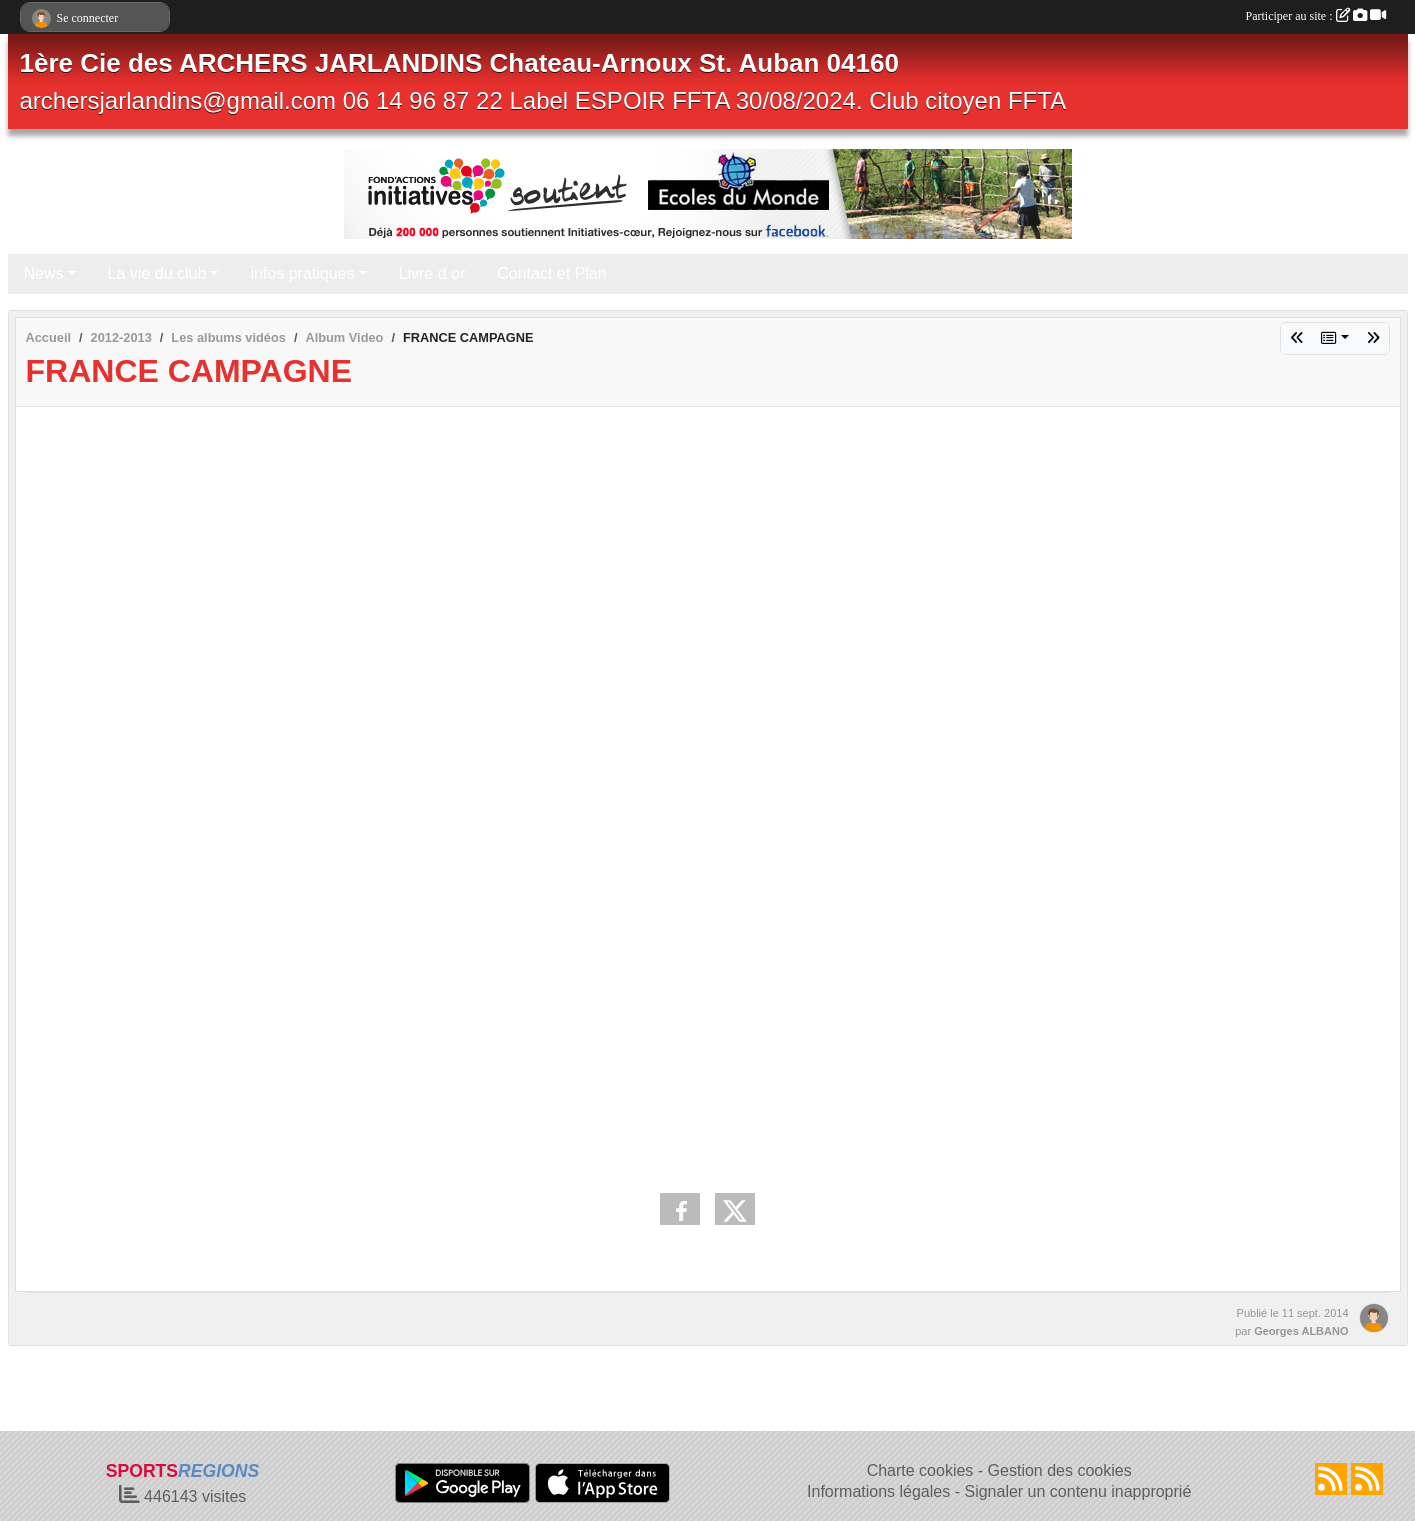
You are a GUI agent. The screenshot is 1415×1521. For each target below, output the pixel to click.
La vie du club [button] (157, 273)
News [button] (44, 273)
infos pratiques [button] (302, 273)
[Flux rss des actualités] (1331, 1479)
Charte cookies (920, 1470)
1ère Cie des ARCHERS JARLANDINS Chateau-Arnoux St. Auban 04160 (459, 63)
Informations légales (878, 1491)
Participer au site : (1316, 16)
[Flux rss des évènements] (1367, 1479)
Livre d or (432, 273)
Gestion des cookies (1060, 1470)
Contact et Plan (551, 273)
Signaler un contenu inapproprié (1077, 1491)
